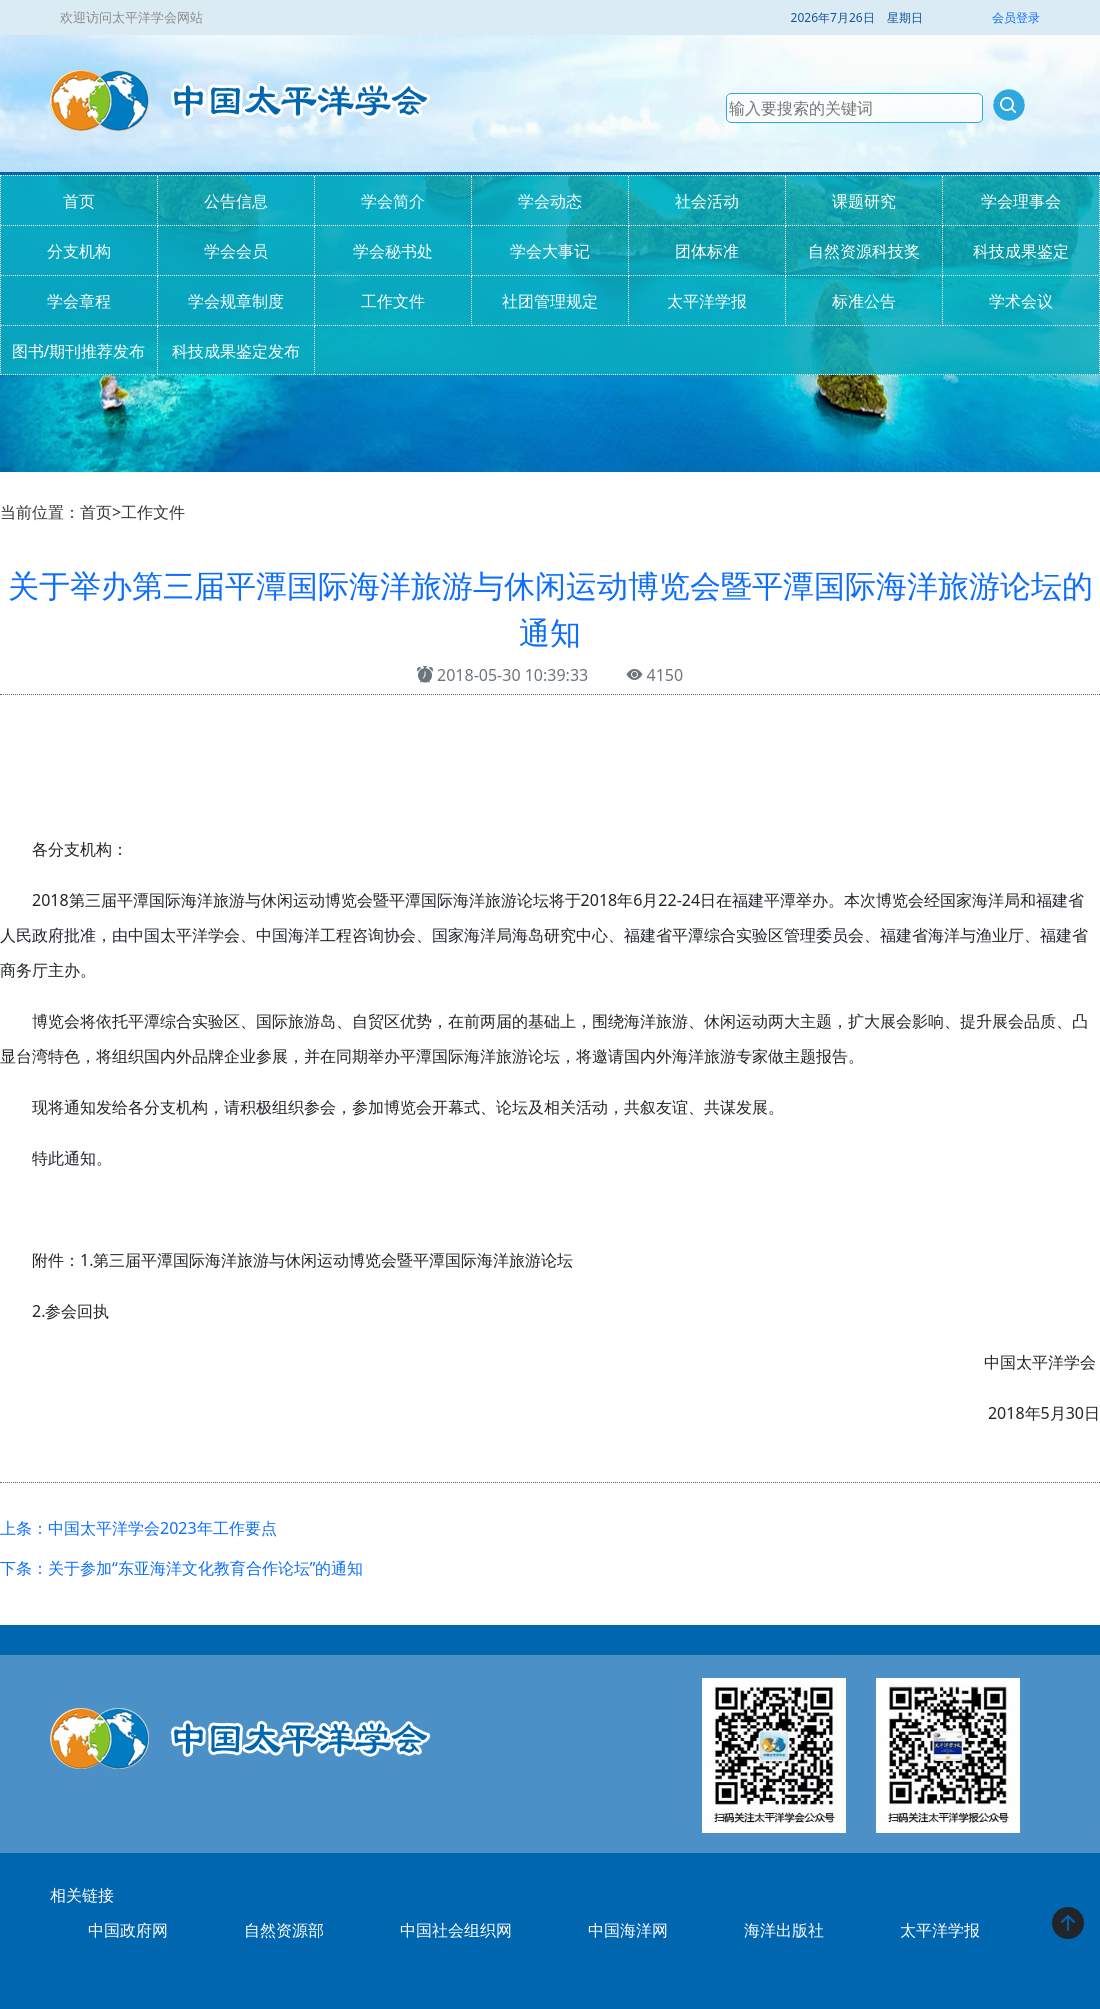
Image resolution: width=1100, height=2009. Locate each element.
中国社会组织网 (456, 1930)
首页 (79, 201)
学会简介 (393, 201)
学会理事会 (1021, 201)
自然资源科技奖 (864, 251)
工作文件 (393, 301)
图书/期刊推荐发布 (79, 351)
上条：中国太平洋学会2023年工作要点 (138, 1528)
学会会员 (236, 251)
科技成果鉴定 (1021, 251)
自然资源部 (284, 1930)
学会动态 (550, 201)
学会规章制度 (236, 301)
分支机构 (79, 251)
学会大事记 (550, 251)
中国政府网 (128, 1930)
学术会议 (1021, 301)
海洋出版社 (784, 1930)
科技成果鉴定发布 (236, 351)
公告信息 (236, 201)
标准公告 (864, 301)
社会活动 (707, 201)
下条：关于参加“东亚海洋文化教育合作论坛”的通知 (182, 1568)
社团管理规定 (550, 301)
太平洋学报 (707, 301)
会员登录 (1016, 17)
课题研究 (864, 201)
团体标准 (707, 251)
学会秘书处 (393, 251)
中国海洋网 (628, 1930)
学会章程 (79, 301)
